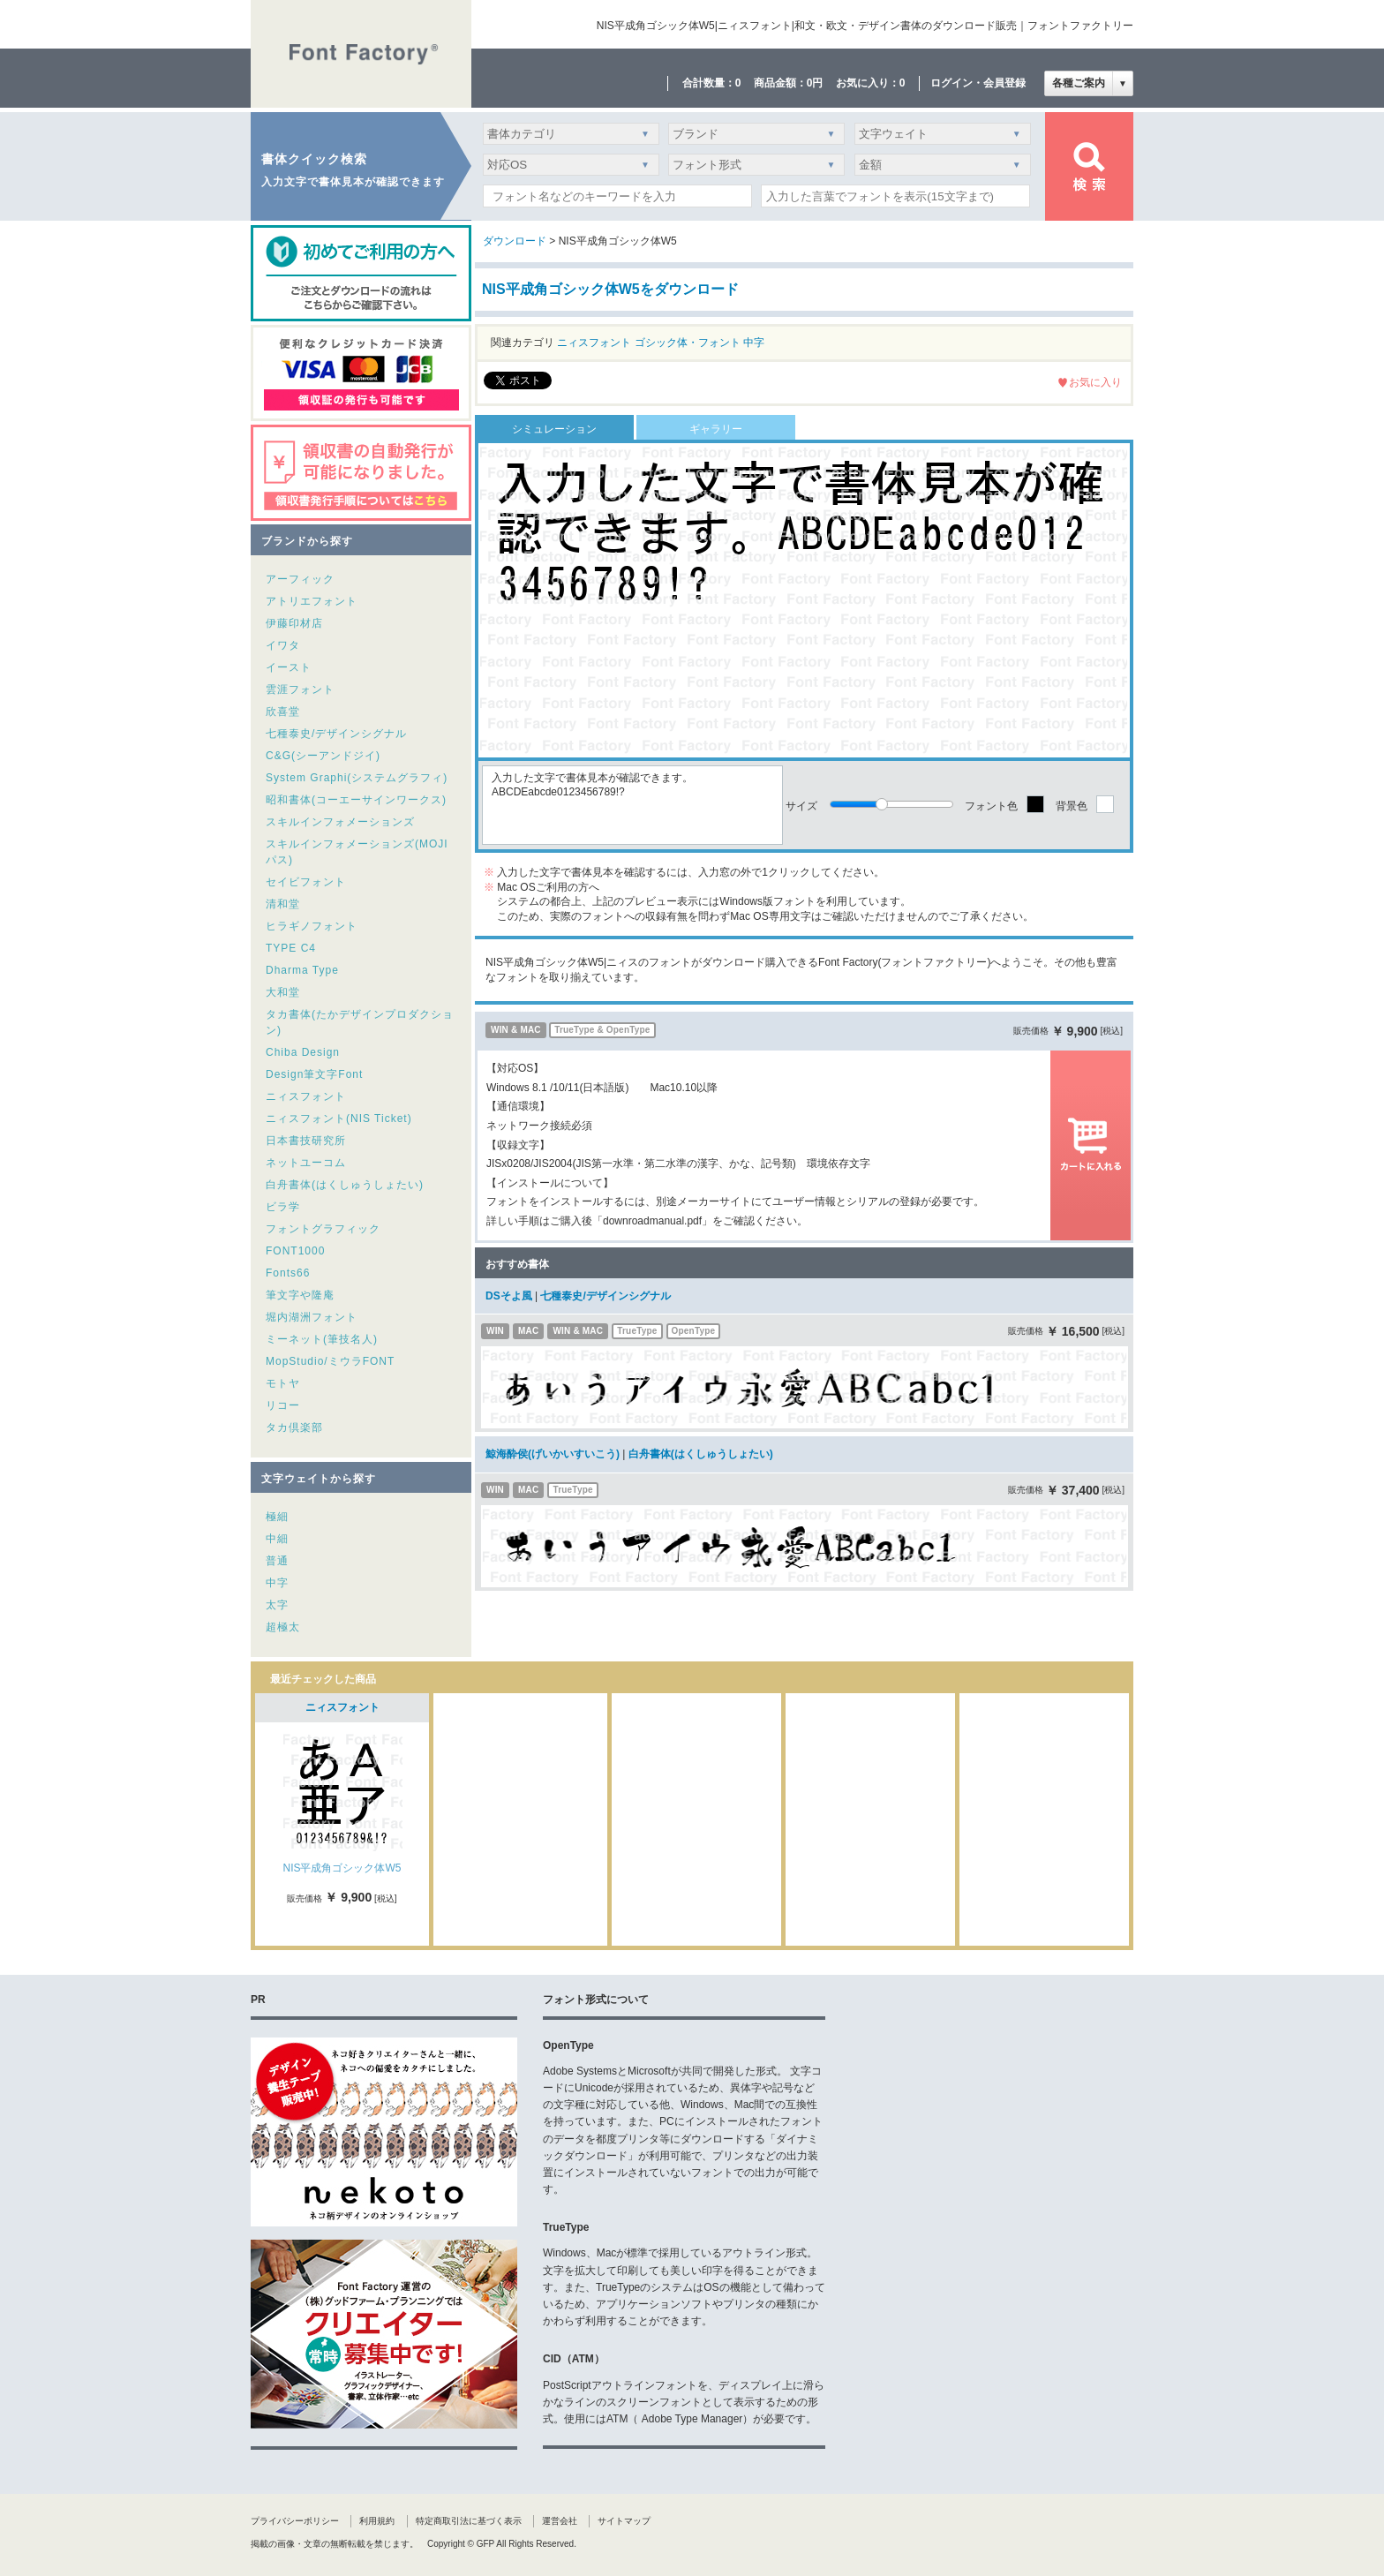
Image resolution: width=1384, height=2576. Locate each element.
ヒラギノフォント (311, 926)
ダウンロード (514, 241)
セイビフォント (306, 882)
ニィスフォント (306, 1096)
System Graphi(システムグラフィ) (357, 778)
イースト (289, 667)
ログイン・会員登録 (978, 83)
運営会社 (559, 2521)
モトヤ (283, 1383)
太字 (277, 1605)
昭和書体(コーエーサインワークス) (356, 800)
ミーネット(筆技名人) (322, 1339)
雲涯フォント (300, 689)
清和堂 (283, 904)
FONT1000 (295, 1251)
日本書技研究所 (306, 1140)
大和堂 (283, 992)
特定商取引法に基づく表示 (469, 2521)
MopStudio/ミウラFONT (330, 1361)
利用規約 (377, 2521)
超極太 (283, 1627)
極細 (277, 1516)
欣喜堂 (283, 711)
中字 (277, 1583)
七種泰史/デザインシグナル (336, 733)
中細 (277, 1539)
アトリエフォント (311, 601)
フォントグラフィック (323, 1229)
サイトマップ (624, 2521)
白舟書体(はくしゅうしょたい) (345, 1185)
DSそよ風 (508, 1296)
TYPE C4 (291, 948)
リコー (283, 1405)
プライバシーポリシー (295, 2521)
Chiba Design (303, 1052)
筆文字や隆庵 (300, 1295)
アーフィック (300, 579)
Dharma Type (302, 970)
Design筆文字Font (314, 1074)
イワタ (283, 645)
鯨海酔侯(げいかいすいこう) (552, 1454)
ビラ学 (283, 1207)
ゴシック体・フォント (688, 342)
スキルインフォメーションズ (340, 822)
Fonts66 (288, 1273)
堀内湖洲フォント (311, 1317)
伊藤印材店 (294, 623)
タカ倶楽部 (294, 1427)
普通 (277, 1561)
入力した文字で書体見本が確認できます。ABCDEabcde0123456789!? (632, 805)
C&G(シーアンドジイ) (323, 755)
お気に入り (1095, 382)
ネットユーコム (306, 1162)
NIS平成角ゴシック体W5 (341, 1868)
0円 (815, 83)
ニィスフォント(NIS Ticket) (339, 1118)
